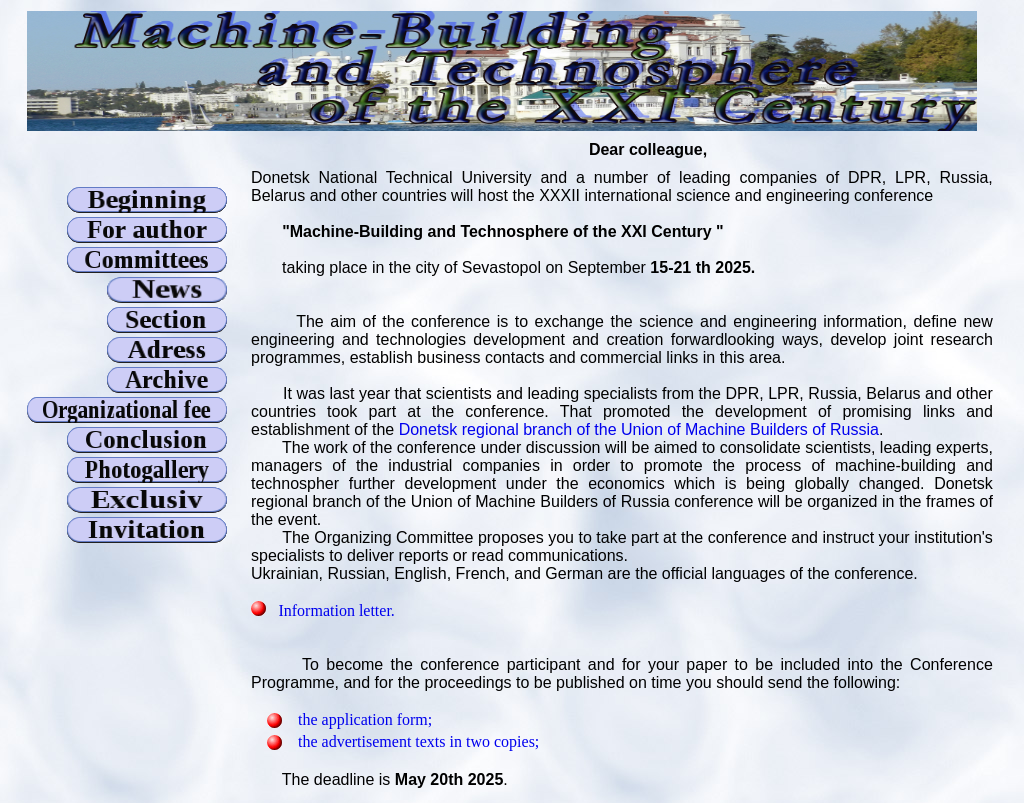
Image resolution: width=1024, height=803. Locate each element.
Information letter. (336, 610)
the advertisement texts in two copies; (418, 741)
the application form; (365, 719)
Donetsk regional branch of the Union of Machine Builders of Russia (639, 429)
